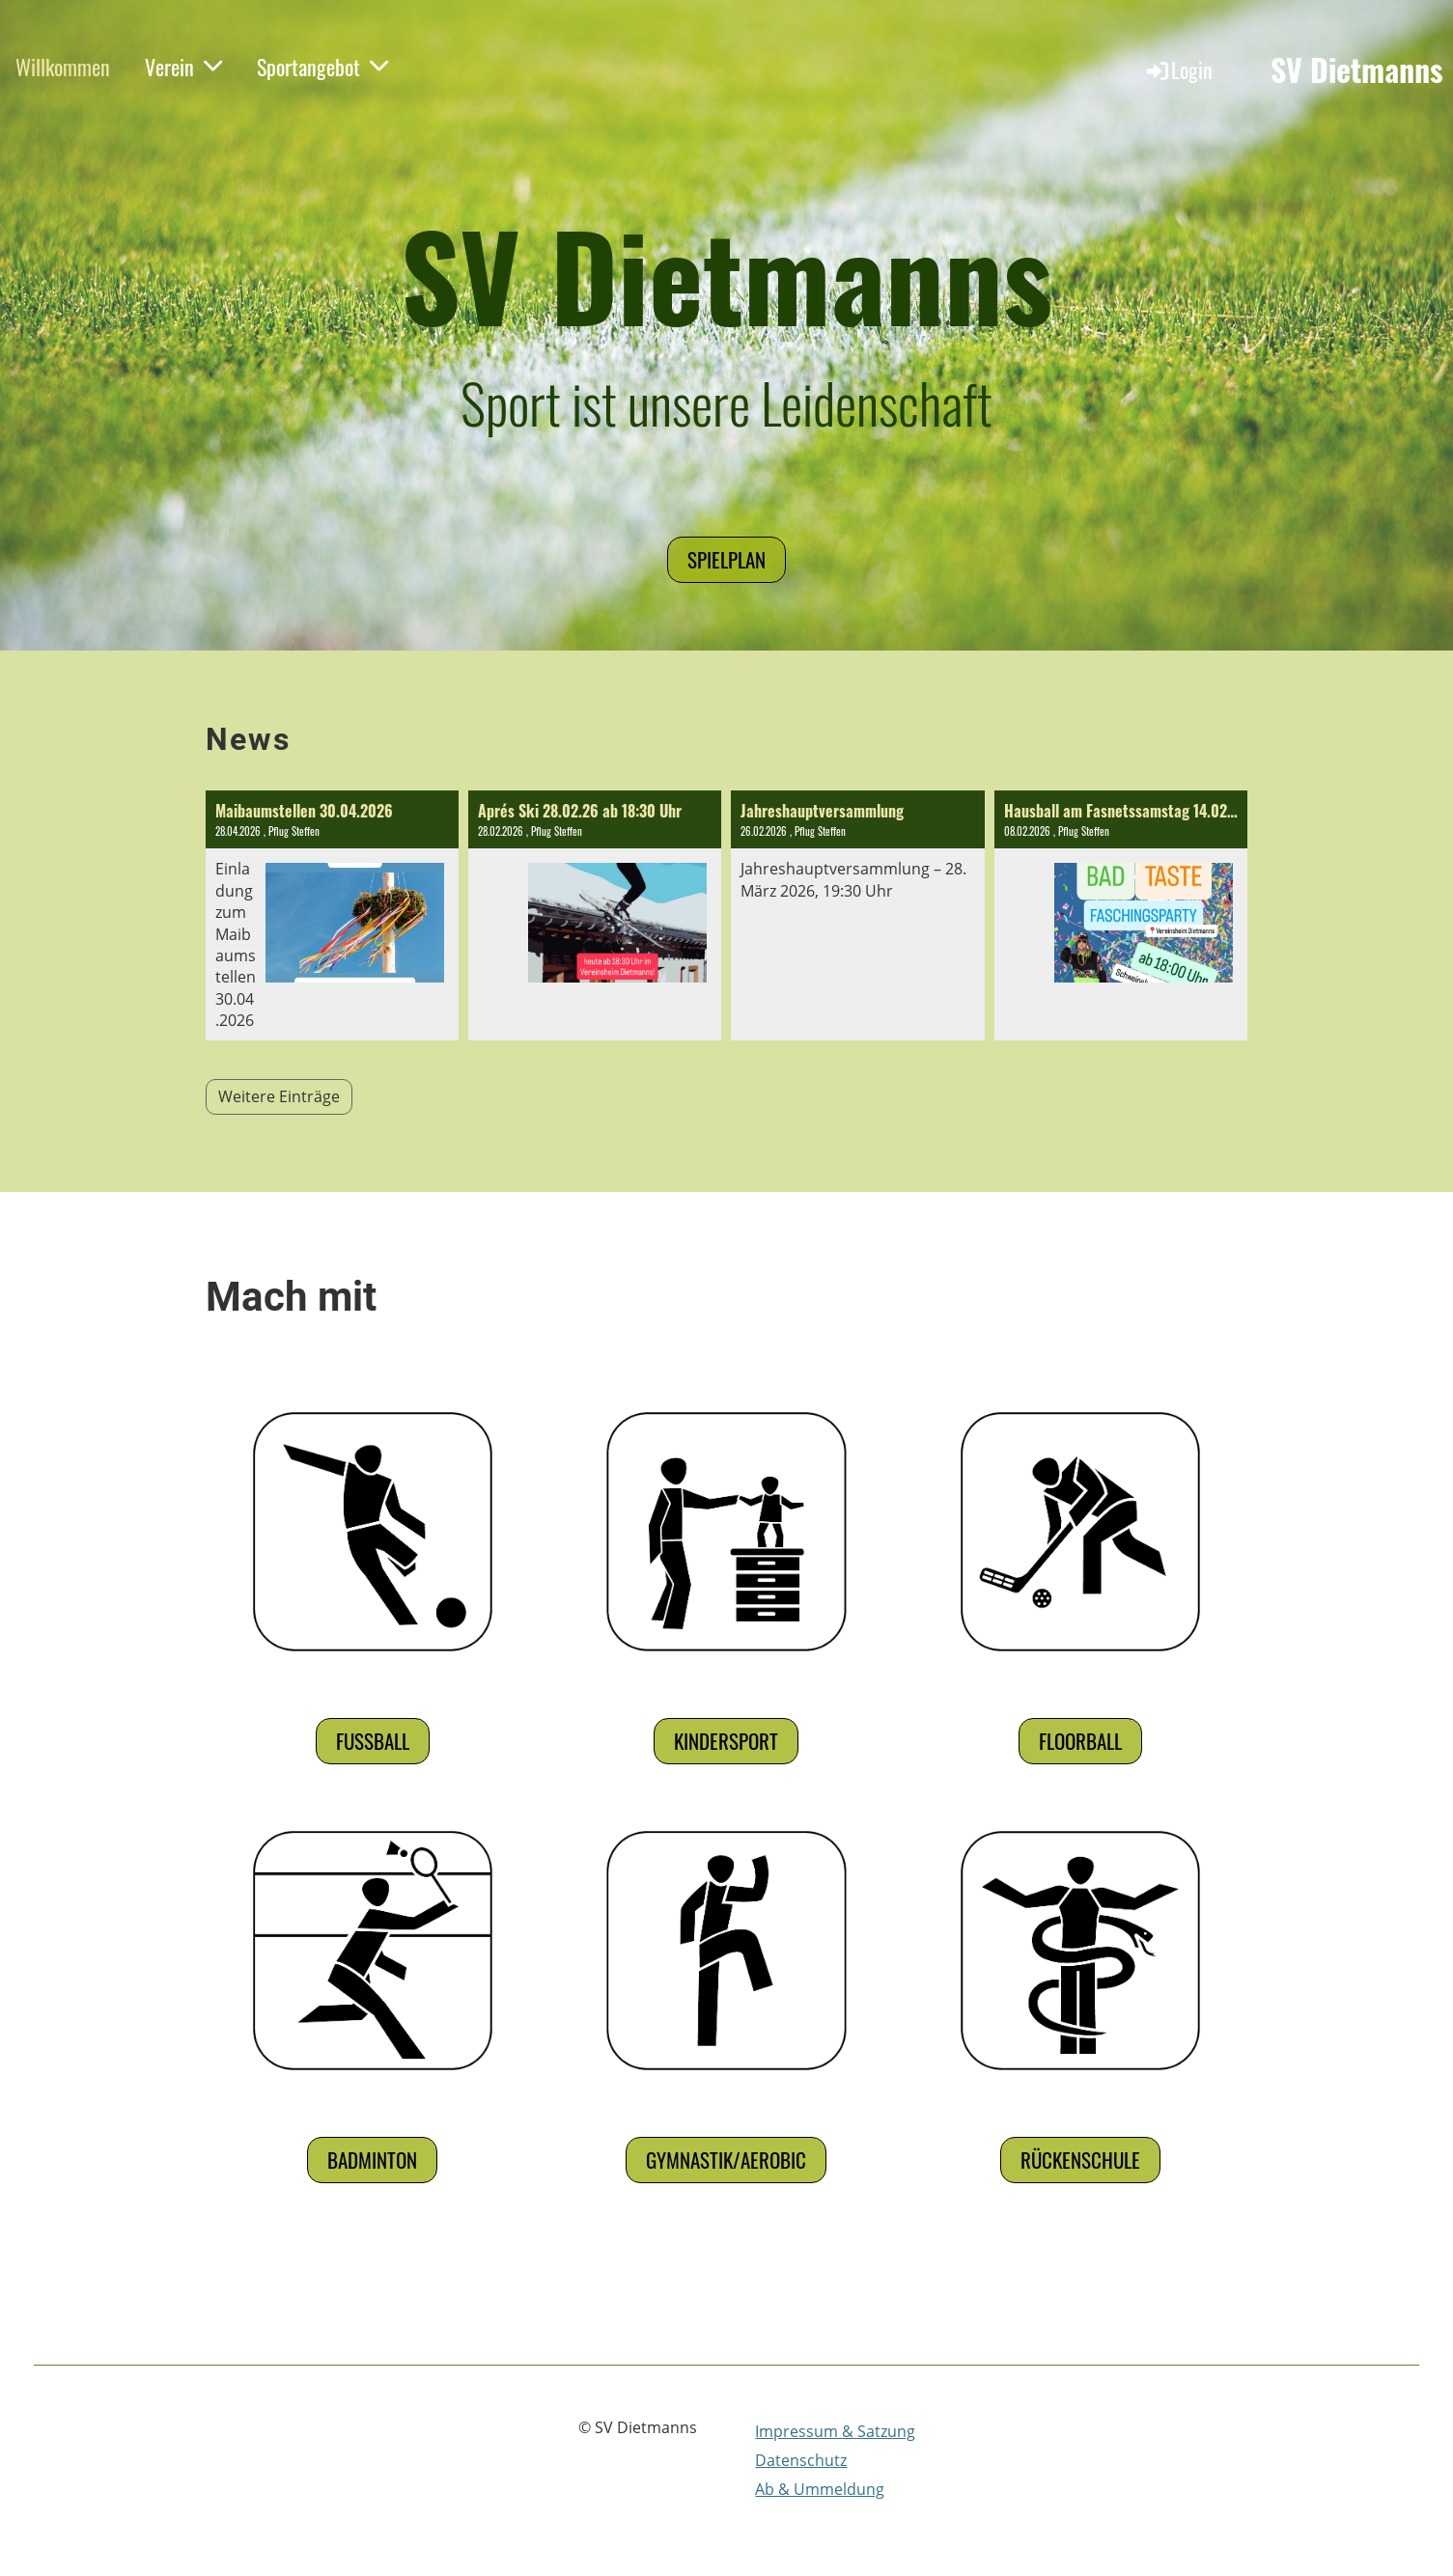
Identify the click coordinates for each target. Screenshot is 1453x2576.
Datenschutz (801, 2460)
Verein (183, 66)
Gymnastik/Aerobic (726, 2159)
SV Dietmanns (1357, 70)
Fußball (372, 1741)
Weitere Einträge (279, 1096)
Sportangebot (322, 66)
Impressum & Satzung (835, 2431)
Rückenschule (1080, 2159)
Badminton (372, 2159)
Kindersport (726, 1741)
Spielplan (726, 559)
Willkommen (62, 66)
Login (1178, 69)
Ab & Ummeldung (819, 2489)
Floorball (1080, 1741)
